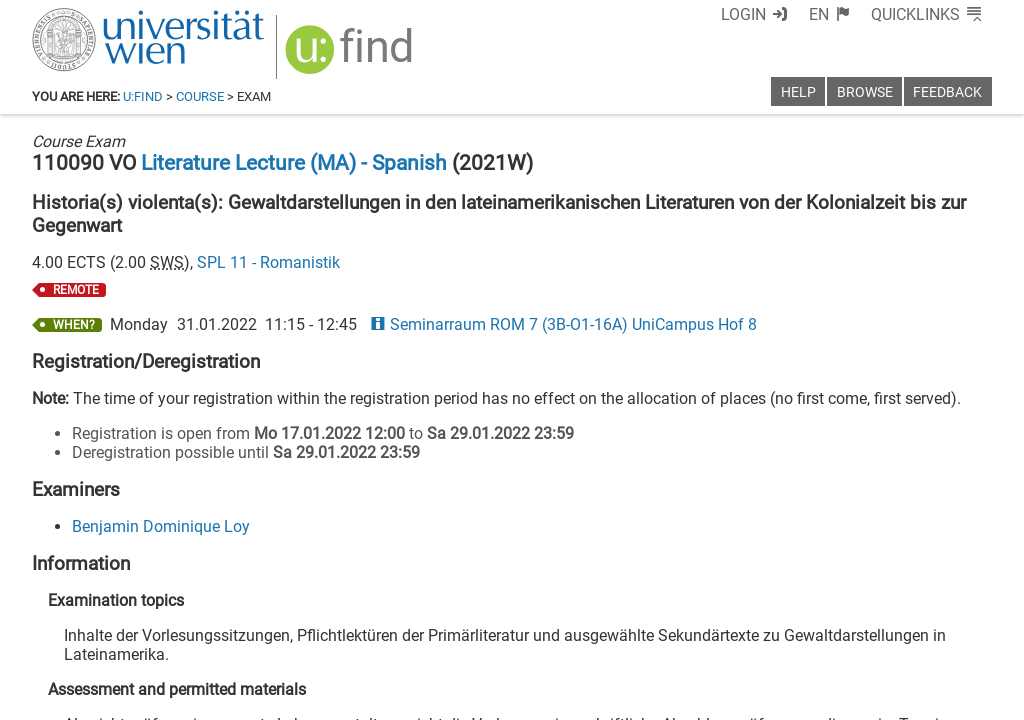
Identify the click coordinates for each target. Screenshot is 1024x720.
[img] (351, 56)
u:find (143, 96)
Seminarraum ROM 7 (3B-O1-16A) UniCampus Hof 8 (563, 324)
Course (200, 96)
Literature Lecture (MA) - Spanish (294, 163)
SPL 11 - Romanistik (268, 262)
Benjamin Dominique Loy (161, 526)
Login (743, 14)
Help (798, 92)
